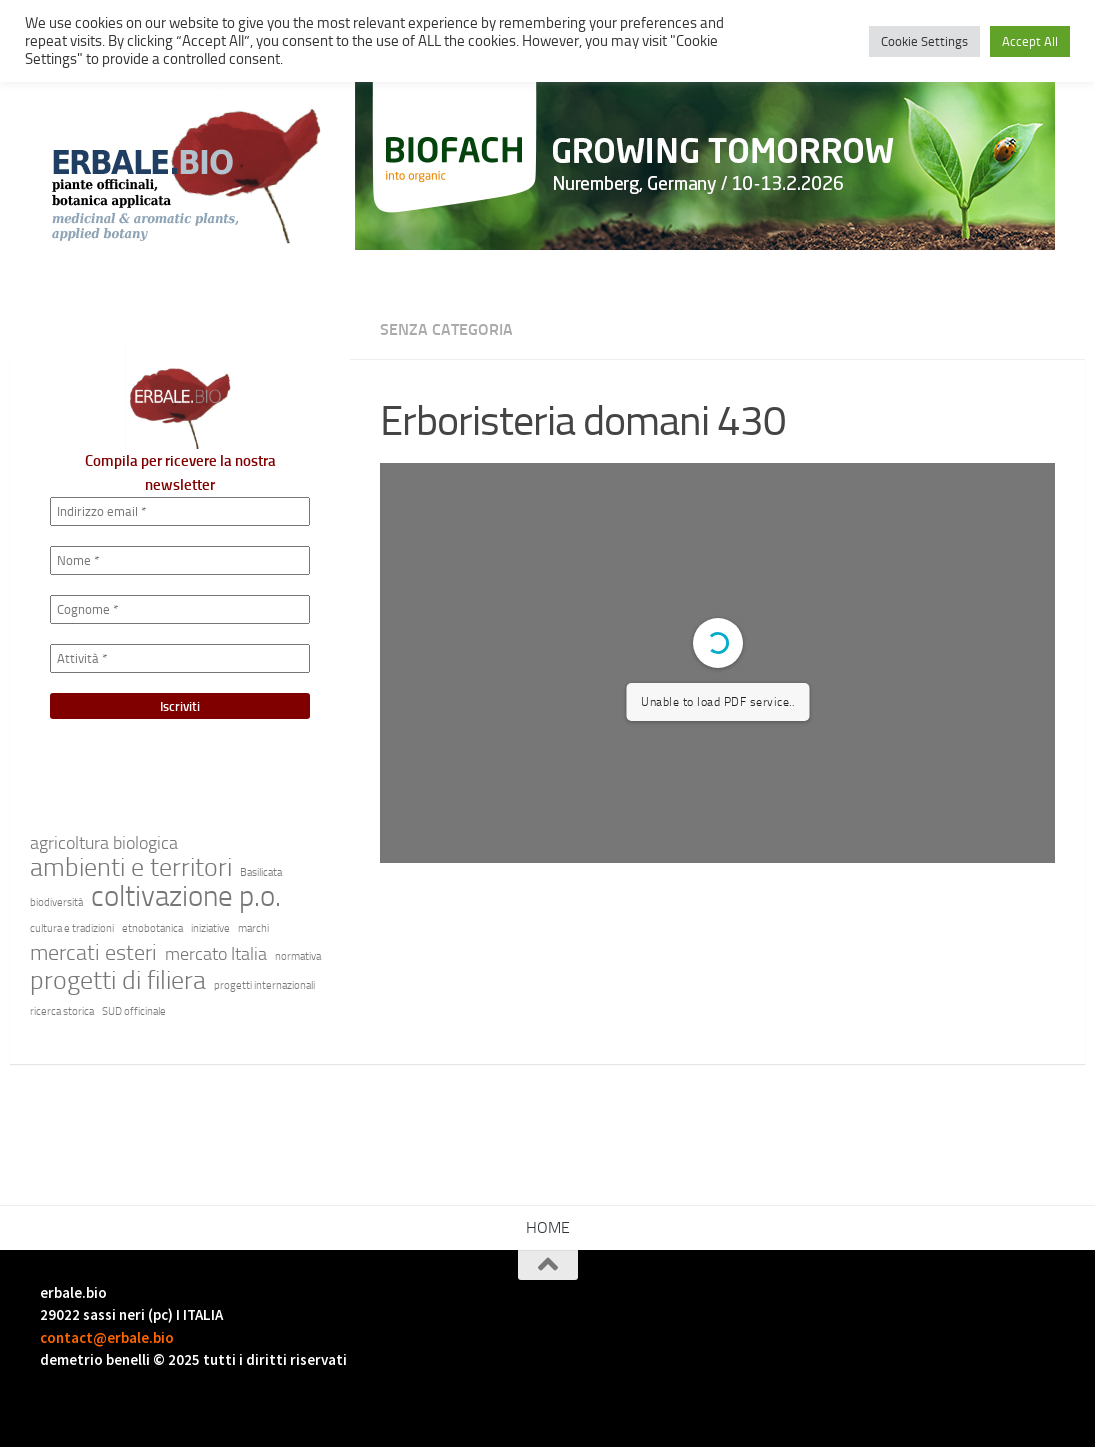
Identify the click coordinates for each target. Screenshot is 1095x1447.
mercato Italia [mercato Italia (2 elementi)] (216, 954)
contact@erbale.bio (107, 1337)
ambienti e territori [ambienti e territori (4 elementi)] (131, 868)
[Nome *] (180, 560)
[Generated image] (705, 165)
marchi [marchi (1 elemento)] (253, 928)
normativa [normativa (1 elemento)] (298, 956)
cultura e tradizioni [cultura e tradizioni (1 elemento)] (72, 928)
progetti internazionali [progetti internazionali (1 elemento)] (264, 985)
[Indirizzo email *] (180, 511)
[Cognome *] (180, 609)
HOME (548, 1227)
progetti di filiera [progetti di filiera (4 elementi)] (118, 981)
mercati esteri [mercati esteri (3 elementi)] (93, 953)
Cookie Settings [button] (924, 41)
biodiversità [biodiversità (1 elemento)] (56, 902)
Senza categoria (446, 329)
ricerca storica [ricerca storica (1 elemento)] (62, 1011)
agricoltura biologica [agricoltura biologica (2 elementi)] (104, 843)
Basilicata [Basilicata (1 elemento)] (261, 872)
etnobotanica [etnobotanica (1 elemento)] (152, 928)
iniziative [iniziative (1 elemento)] (210, 928)
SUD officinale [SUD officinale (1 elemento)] (134, 1011)
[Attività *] (180, 658)
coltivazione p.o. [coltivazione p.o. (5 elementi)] (186, 897)
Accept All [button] (1030, 41)
